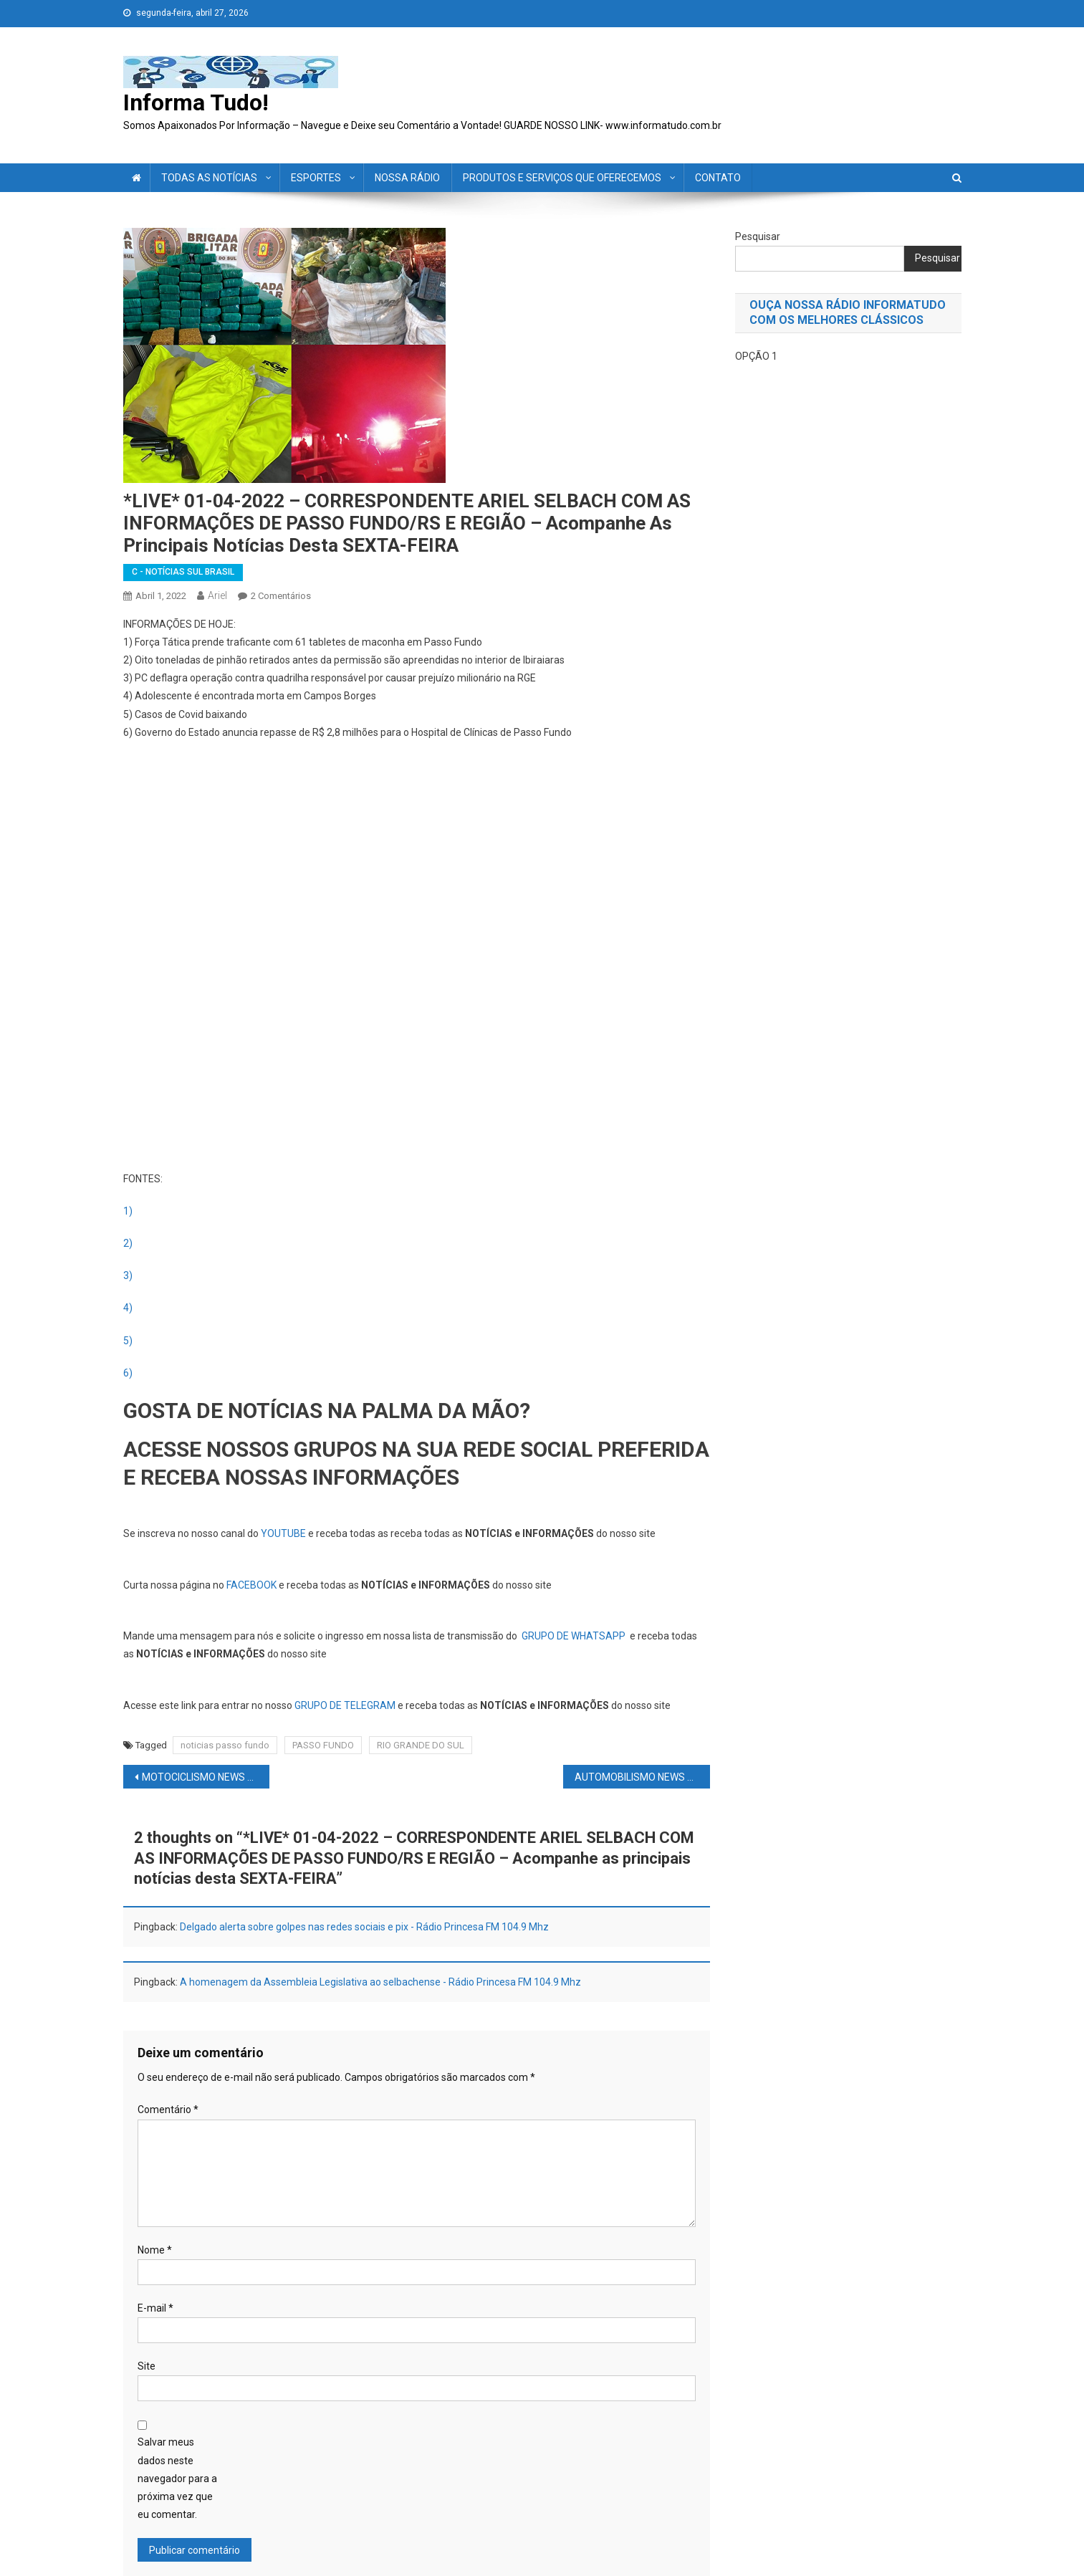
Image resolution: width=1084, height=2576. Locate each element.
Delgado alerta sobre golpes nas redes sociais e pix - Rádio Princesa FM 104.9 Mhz (364, 1927)
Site (146, 2366)
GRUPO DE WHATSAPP (573, 1636)
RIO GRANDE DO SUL (420, 1745)
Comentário (168, 2109)
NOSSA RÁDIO (407, 177)
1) (128, 1211)
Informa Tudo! (196, 102)
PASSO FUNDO (323, 1745)
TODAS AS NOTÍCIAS (209, 177)
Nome (155, 2250)
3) (128, 1275)
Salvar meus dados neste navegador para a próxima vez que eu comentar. (177, 2478)
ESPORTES (316, 177)
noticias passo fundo (225, 1745)
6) (128, 1373)
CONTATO (718, 177)
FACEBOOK (251, 1585)
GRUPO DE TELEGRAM (344, 1705)
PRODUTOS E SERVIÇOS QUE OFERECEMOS (562, 177)
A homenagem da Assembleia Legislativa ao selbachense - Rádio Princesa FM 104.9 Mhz (380, 1982)
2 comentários (281, 595)
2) (128, 1243)
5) (128, 1340)
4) (128, 1307)
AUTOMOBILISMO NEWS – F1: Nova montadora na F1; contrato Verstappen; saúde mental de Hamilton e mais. (642, 1777)
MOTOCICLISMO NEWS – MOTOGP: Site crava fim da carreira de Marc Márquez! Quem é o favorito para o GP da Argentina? (206, 1777)
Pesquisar (757, 236)
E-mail (155, 2308)
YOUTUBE (283, 1533)
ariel (217, 595)
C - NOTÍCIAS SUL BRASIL (183, 572)
